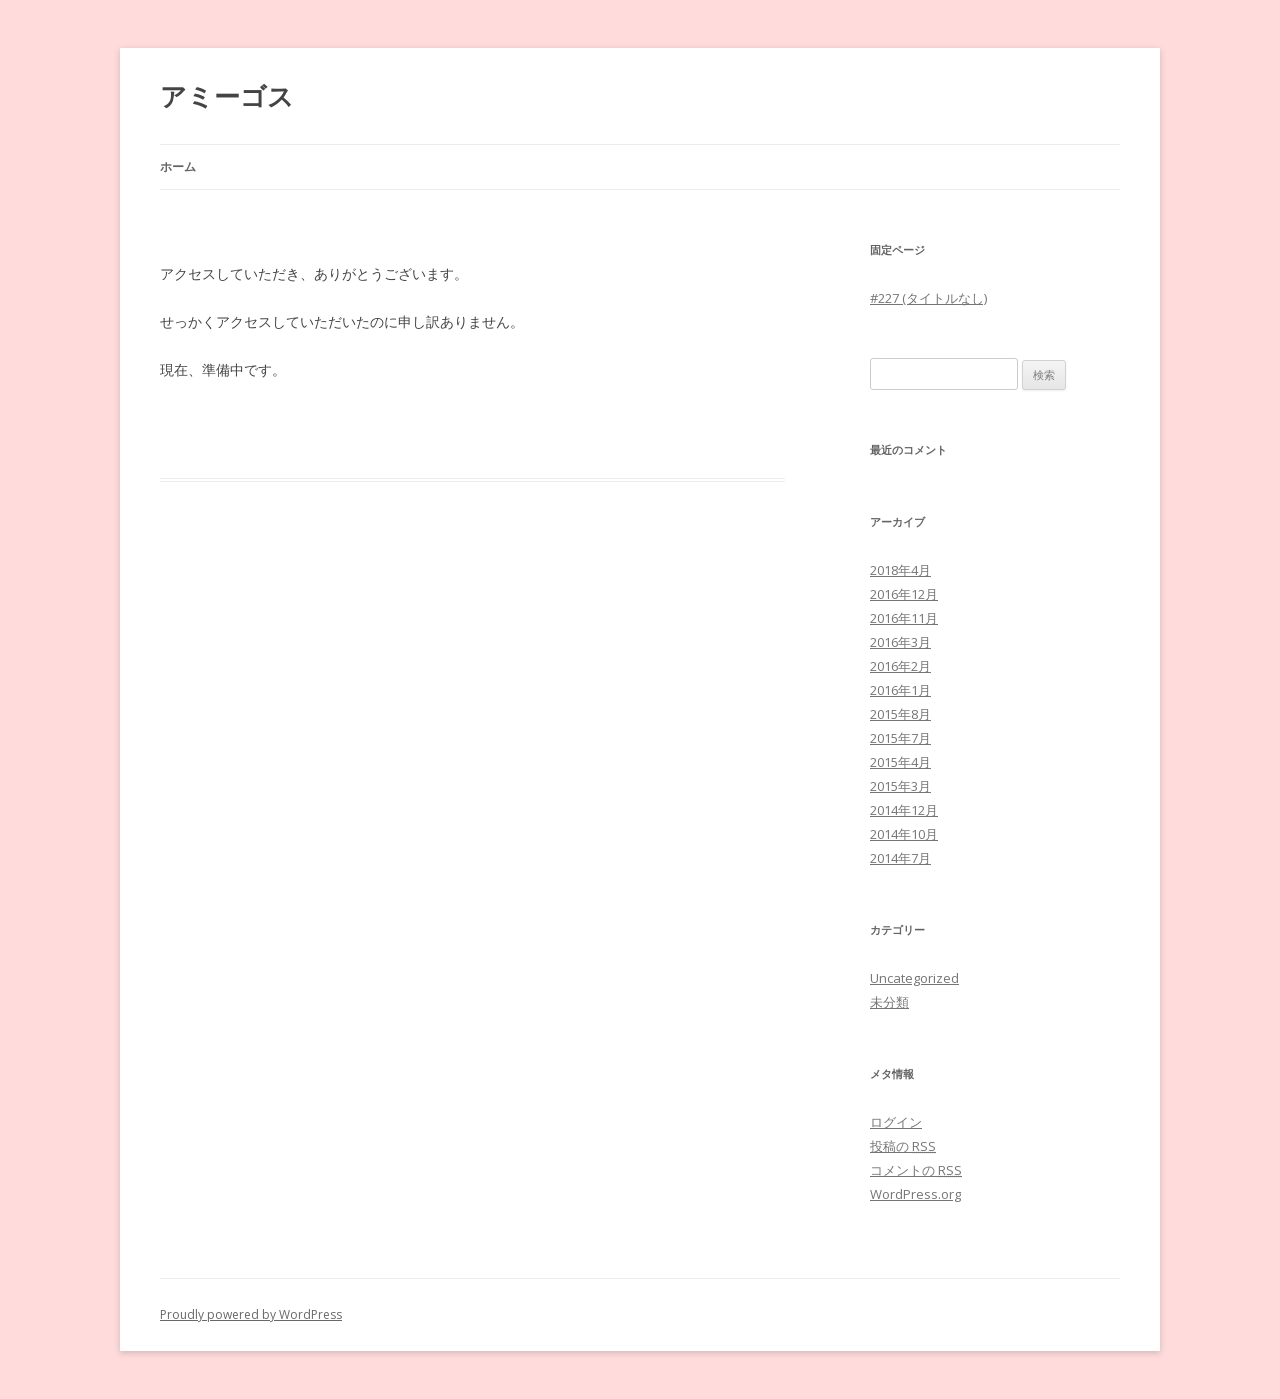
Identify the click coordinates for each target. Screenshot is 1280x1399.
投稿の (903, 1146)
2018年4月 (900, 570)
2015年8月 (900, 714)
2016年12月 (904, 594)
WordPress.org (915, 1194)
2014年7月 (900, 858)
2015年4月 (900, 762)
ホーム (178, 166)
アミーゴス (227, 96)
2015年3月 (900, 786)
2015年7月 (900, 738)
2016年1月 (900, 690)
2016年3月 (900, 642)
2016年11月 (904, 618)
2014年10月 (904, 834)
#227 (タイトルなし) (928, 298)
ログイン (896, 1122)
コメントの (916, 1170)
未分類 (889, 1002)
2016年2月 (900, 666)
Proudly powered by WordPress (251, 1314)
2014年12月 (904, 810)
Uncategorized (914, 978)
